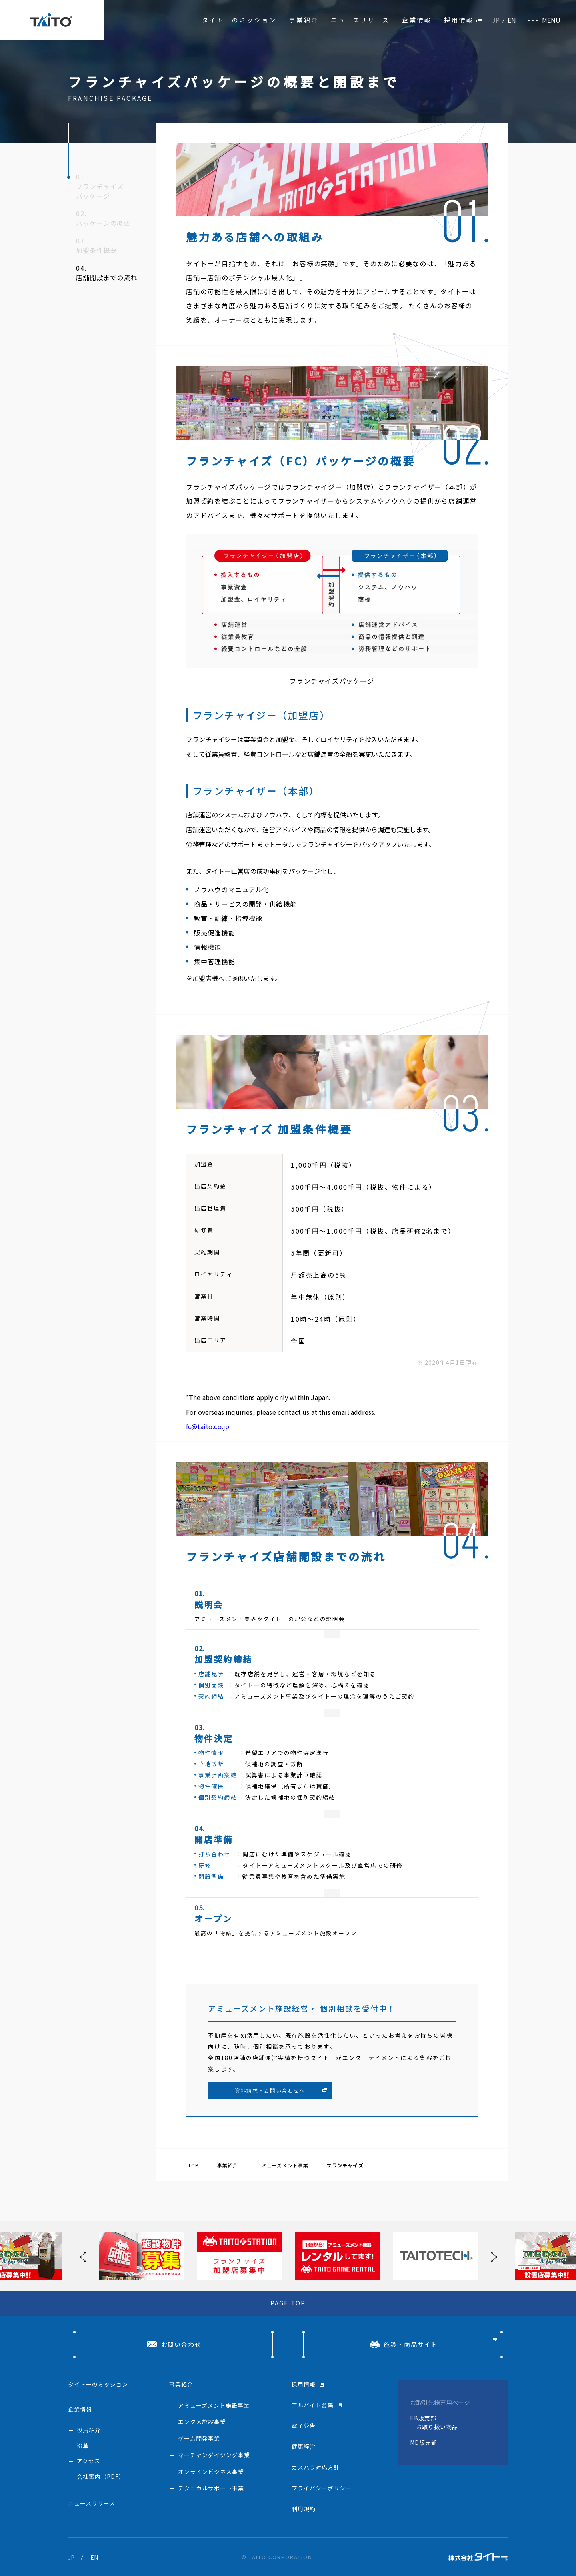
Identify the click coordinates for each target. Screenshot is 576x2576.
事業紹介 (304, 20)
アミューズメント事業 (282, 2165)
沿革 (83, 2446)
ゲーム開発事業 (199, 2438)
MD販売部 (423, 2442)
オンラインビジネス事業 (211, 2472)
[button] (492, 2256)
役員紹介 (89, 2430)
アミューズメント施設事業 (214, 2405)
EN (512, 20)
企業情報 (417, 20)
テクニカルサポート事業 (211, 2488)
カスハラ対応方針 (316, 2467)
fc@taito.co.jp (207, 1426)
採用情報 (459, 20)
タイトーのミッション (239, 20)
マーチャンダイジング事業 (214, 2455)
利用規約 (304, 2509)
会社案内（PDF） (101, 2476)
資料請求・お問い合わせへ (270, 2090)
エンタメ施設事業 (202, 2422)
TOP (193, 2165)
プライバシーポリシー (322, 2488)
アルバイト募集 (313, 2405)
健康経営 (304, 2446)
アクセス (88, 2461)
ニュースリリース (360, 20)
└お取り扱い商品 (434, 2427)
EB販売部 (423, 2418)
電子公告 (304, 2426)
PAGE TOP (288, 2303)
